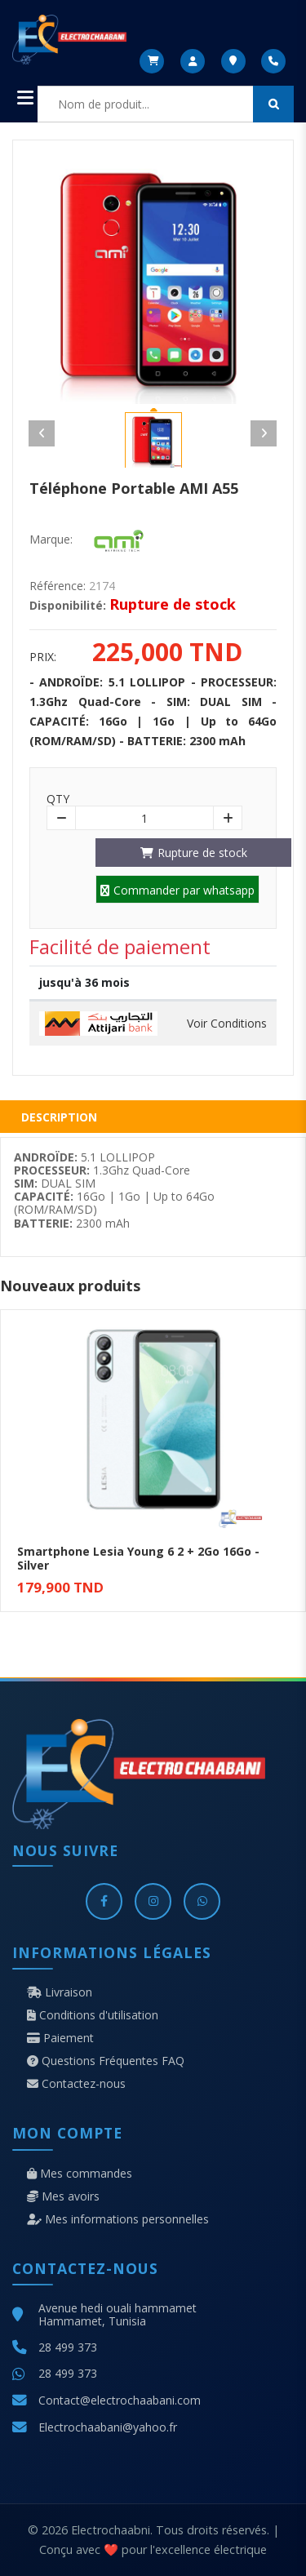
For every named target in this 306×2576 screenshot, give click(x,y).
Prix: (42, 657)
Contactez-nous (76, 2083)
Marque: (51, 539)
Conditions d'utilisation (92, 2015)
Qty (58, 799)
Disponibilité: (67, 605)
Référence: (57, 586)
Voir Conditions (227, 1023)
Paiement (60, 2038)
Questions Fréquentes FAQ (105, 2060)
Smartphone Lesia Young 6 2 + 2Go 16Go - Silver (138, 1558)
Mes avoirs (63, 2196)
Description (59, 1117)
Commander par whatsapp (177, 890)
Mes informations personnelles (118, 2219)
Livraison (59, 1992)
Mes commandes (79, 2173)
